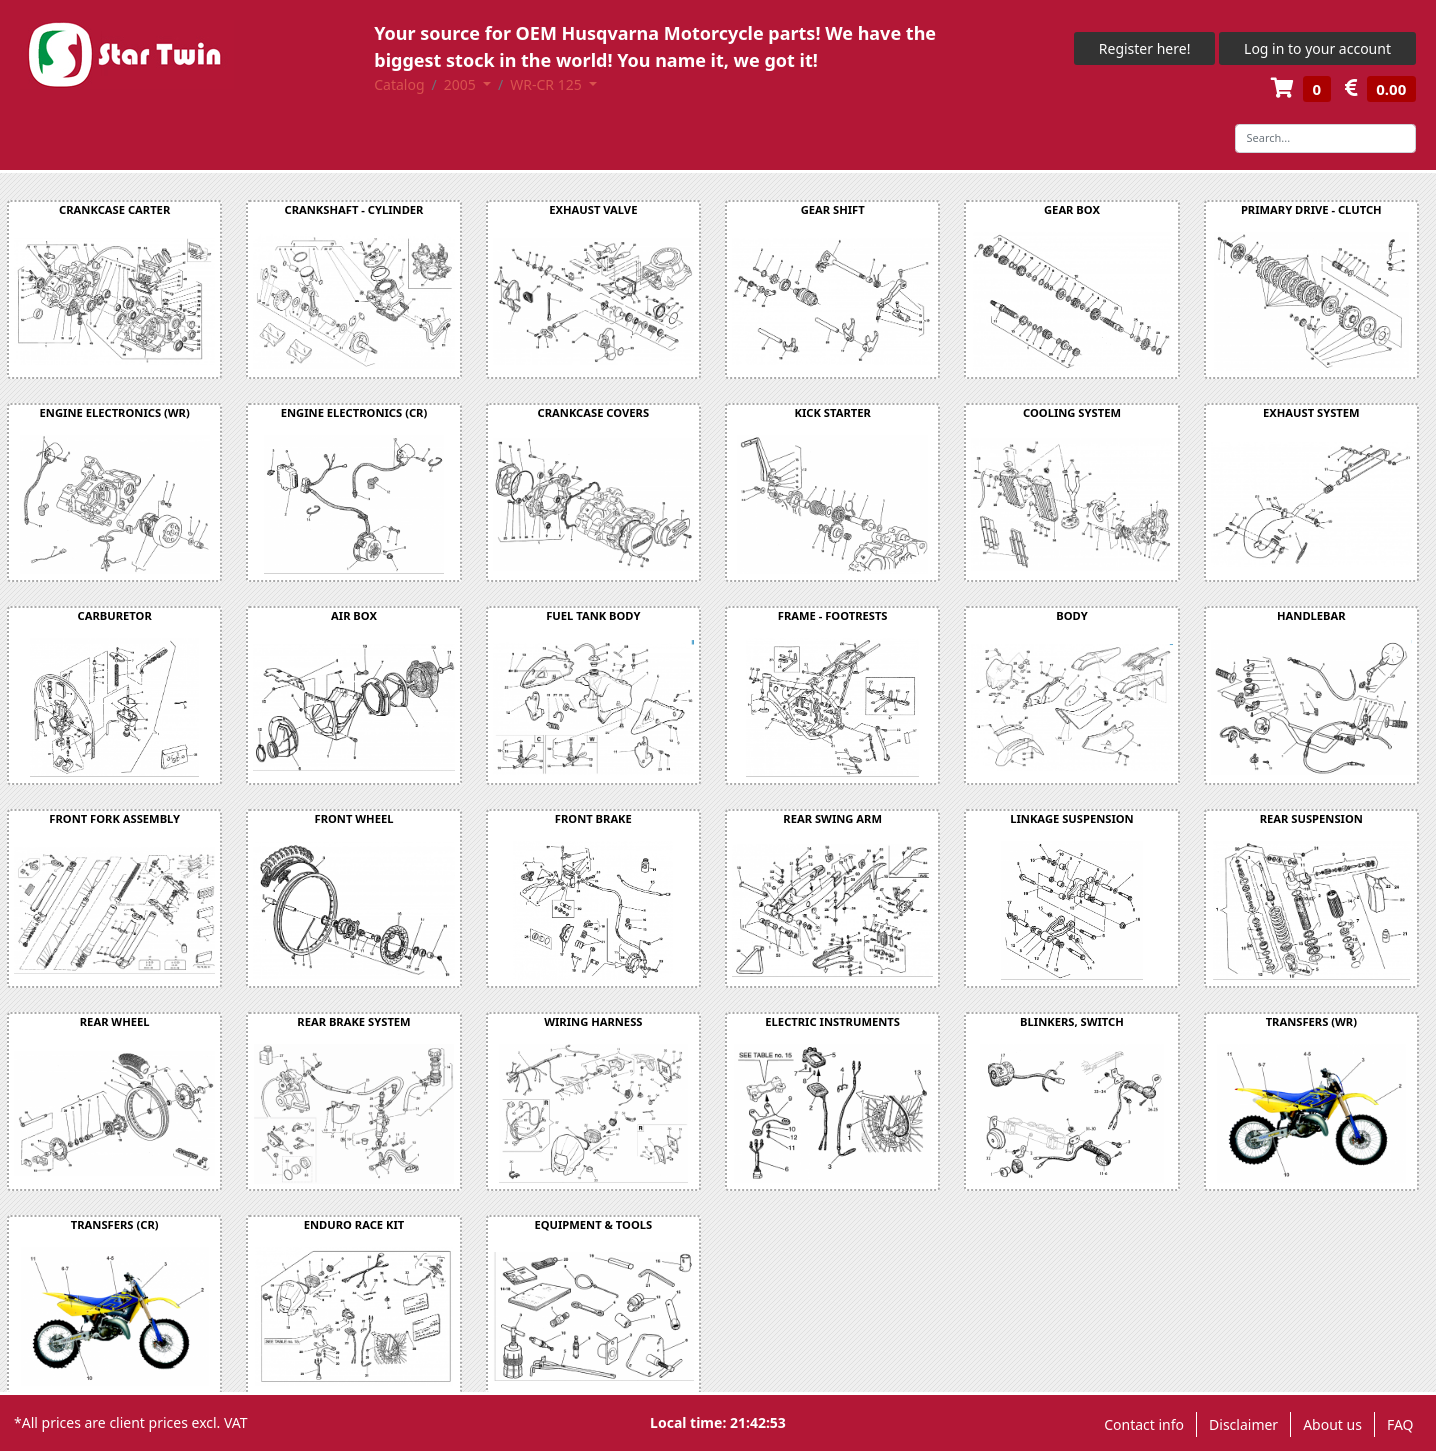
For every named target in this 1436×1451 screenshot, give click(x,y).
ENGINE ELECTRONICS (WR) (115, 412)
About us (1332, 1424)
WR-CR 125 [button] (547, 84)
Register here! (1145, 48)
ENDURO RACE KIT (354, 1224)
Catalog (399, 84)
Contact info (1144, 1424)
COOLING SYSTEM (1072, 412)
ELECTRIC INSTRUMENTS (832, 1021)
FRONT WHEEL (354, 818)
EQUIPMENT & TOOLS (593, 1224)
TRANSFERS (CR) (115, 1224)
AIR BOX (354, 615)
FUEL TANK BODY (593, 615)
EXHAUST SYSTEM (1311, 412)
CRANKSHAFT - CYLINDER (354, 209)
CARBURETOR (115, 615)
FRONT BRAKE (593, 818)
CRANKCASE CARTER (114, 209)
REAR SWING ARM (832, 818)
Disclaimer (1243, 1424)
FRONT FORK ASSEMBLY (114, 818)
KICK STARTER (833, 412)
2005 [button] (462, 84)
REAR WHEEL (115, 1021)
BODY (1071, 615)
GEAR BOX (1072, 209)
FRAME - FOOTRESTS (833, 615)
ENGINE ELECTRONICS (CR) (354, 412)
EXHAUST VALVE (593, 209)
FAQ (1400, 1424)
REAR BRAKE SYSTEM (353, 1021)
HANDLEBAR (1311, 615)
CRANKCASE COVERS (594, 412)
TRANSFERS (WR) (1311, 1021)
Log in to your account (1317, 48)
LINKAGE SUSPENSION (1071, 818)
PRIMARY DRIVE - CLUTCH (1311, 209)
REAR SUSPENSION (1311, 818)
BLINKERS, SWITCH (1072, 1021)
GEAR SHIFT (833, 209)
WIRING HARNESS (593, 1021)
